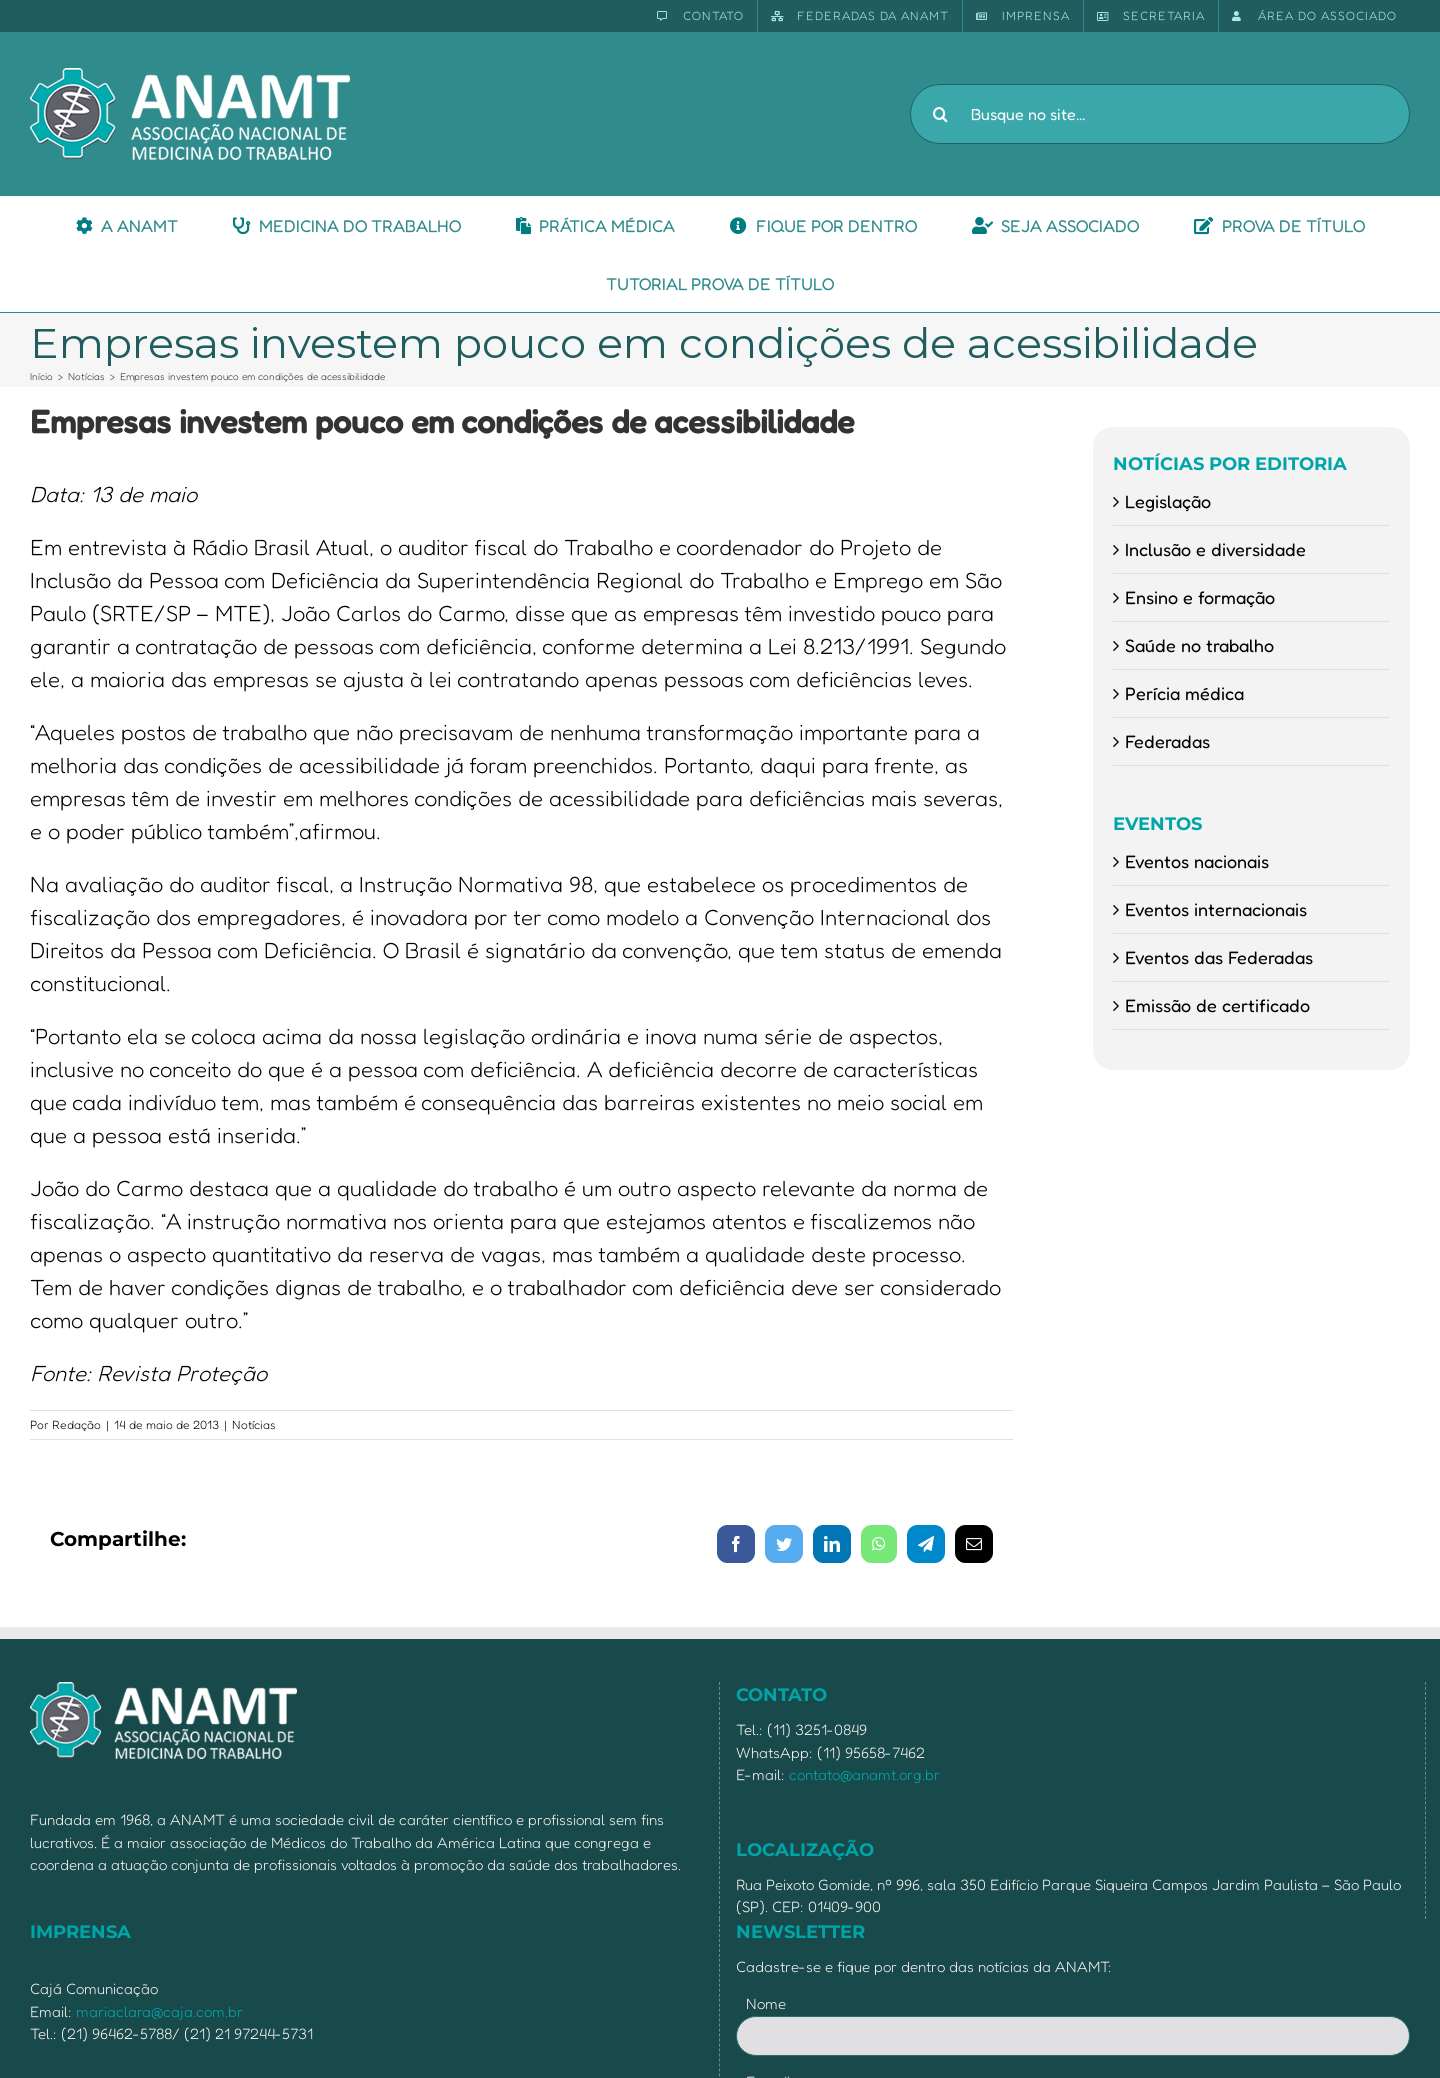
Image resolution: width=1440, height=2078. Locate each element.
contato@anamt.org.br (864, 1774)
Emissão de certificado (1217, 1005)
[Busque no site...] (1160, 114)
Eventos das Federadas (1219, 957)
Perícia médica (1184, 693)
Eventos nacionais (1197, 861)
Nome (766, 2003)
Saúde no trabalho (1199, 645)
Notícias (254, 1424)
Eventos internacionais (1216, 909)
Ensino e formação (1200, 597)
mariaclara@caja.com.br (159, 2011)
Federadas (1167, 741)
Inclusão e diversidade (1215, 549)
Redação (76, 1424)
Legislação (1168, 501)
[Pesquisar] (940, 114)
